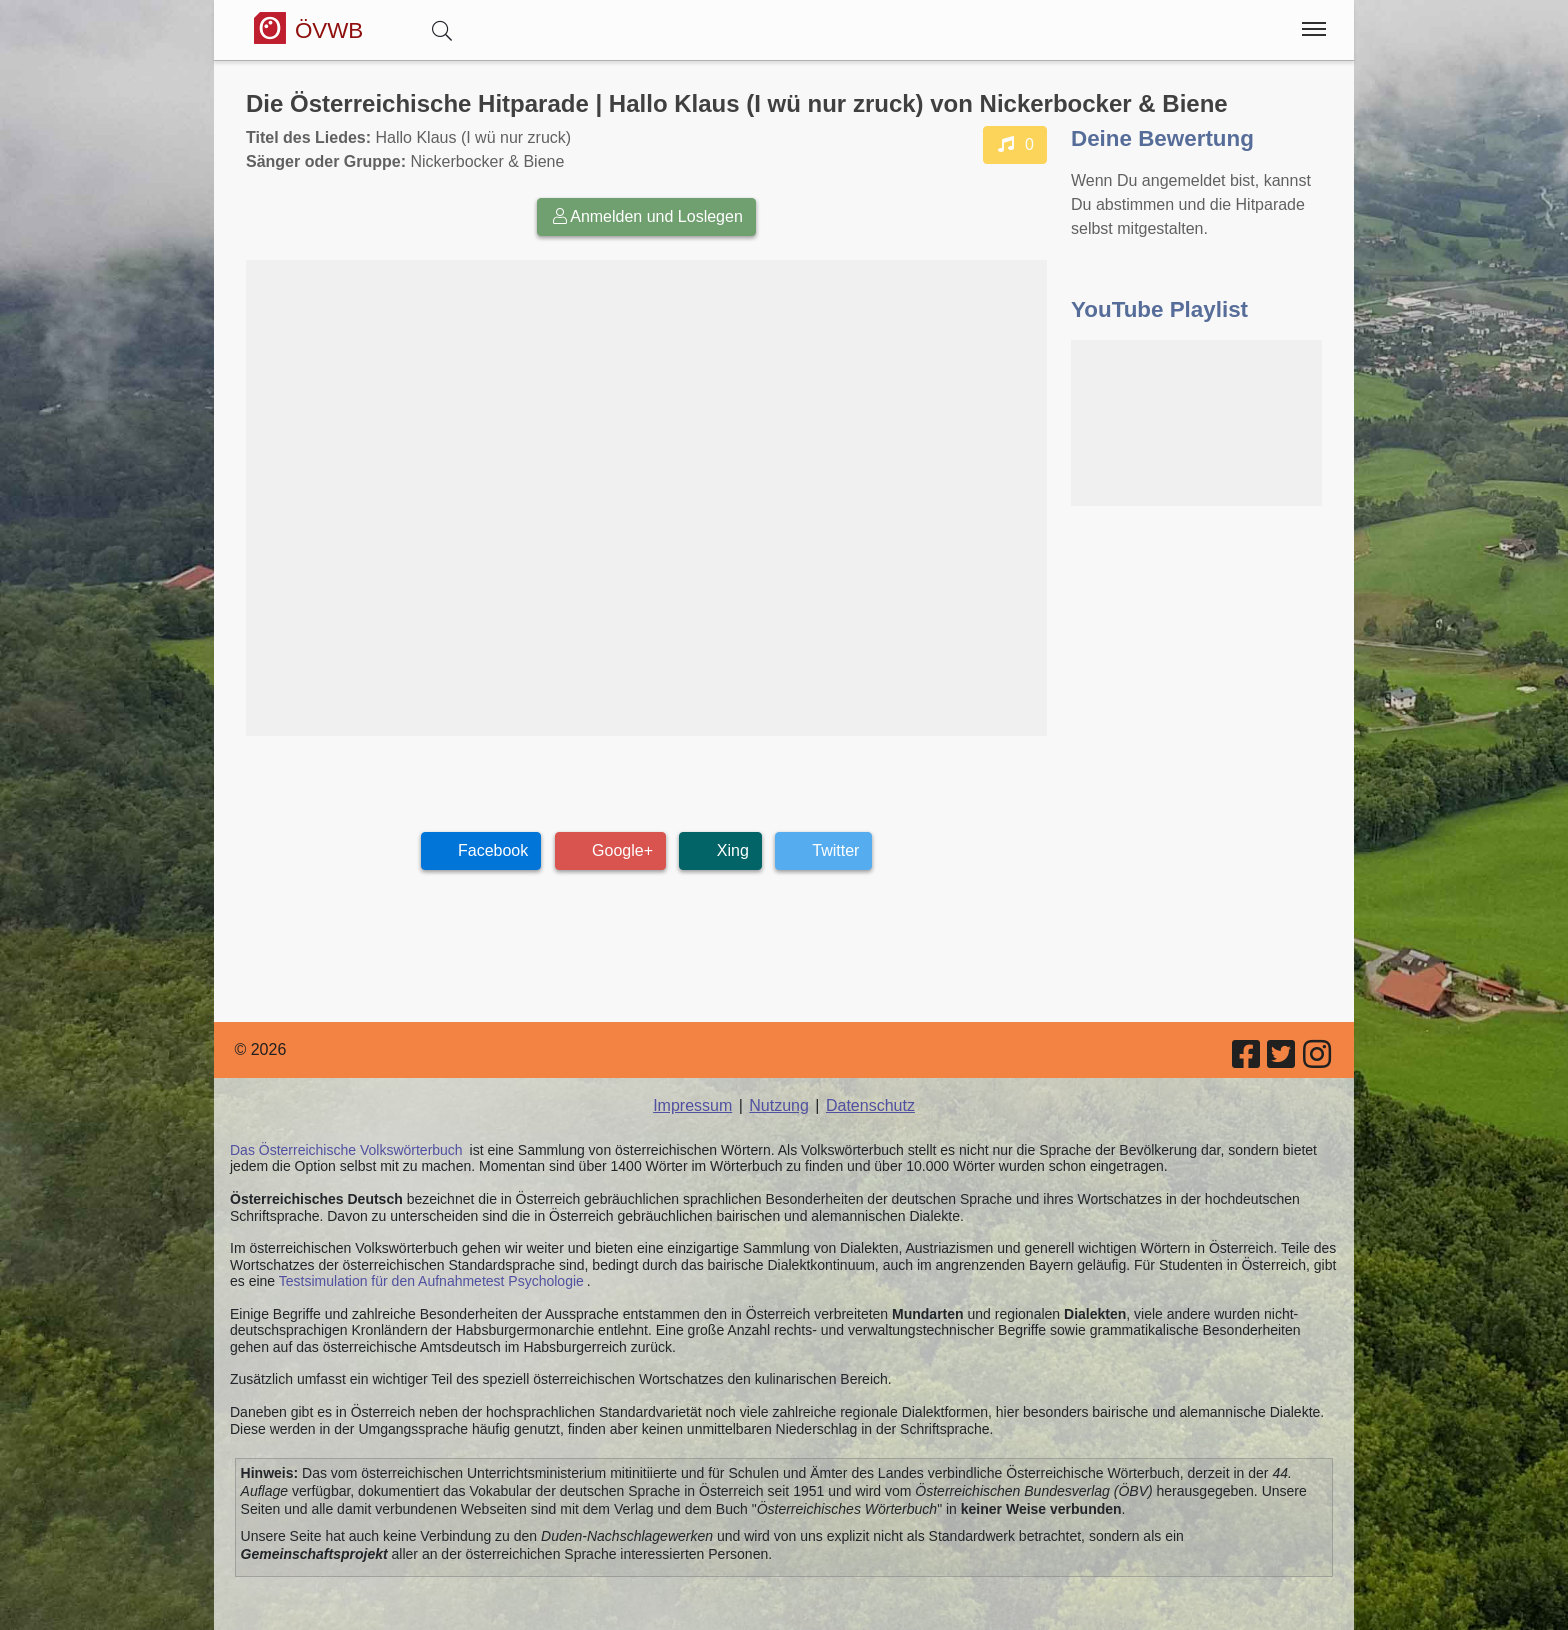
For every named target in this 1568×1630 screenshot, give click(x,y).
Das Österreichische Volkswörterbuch (346, 1150)
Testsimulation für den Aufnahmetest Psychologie (431, 1281)
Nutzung (779, 1105)
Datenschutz (870, 1105)
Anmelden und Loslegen (646, 216)
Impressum (692, 1105)
